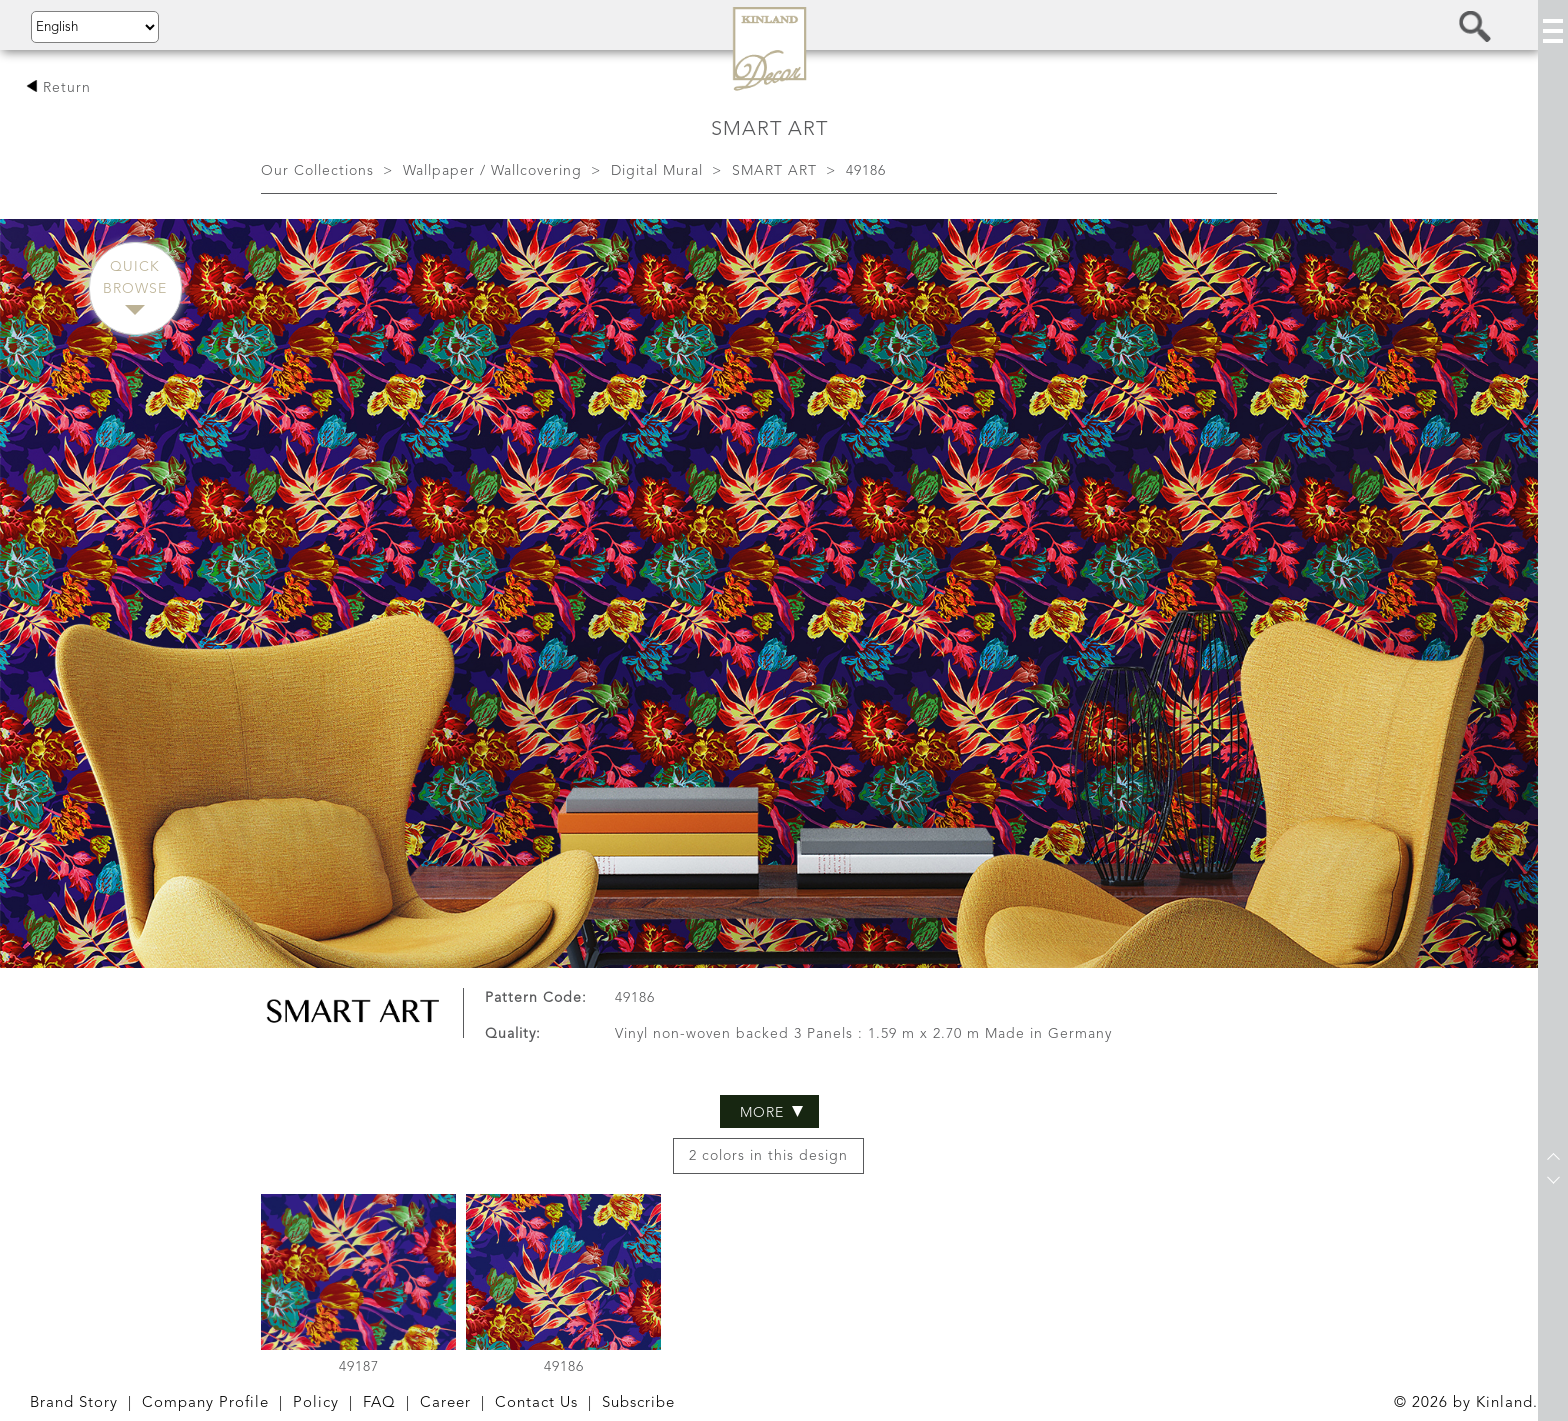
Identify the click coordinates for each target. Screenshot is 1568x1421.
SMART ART (774, 171)
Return (58, 88)
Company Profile (205, 1403)
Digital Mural (657, 171)
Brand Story (74, 1403)
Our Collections (317, 171)
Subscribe (638, 1403)
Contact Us (536, 1403)
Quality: (513, 901)
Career (445, 1403)
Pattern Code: (536, 864)
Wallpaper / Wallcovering (492, 171)
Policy (316, 1403)
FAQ (379, 1403)
